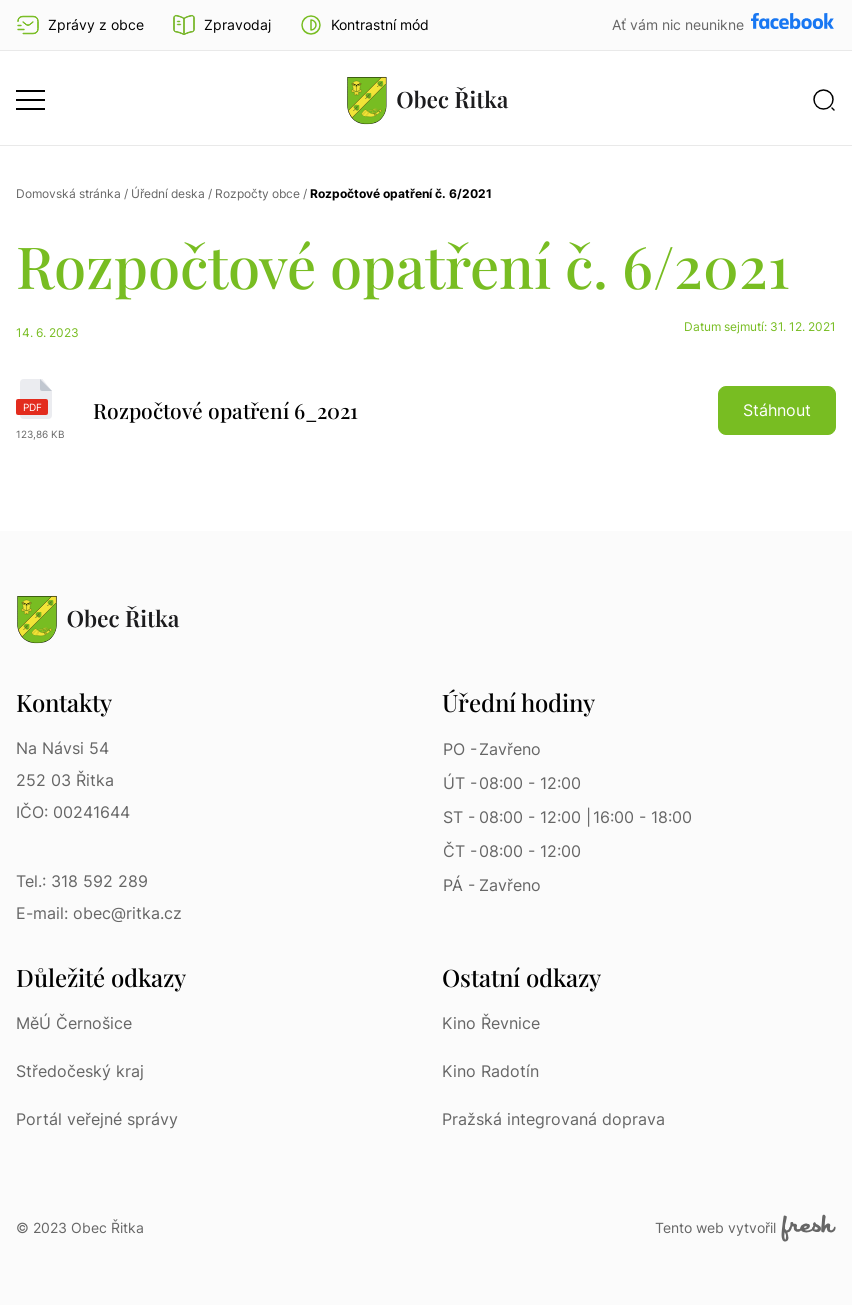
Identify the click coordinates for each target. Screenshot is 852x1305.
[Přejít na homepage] (428, 100)
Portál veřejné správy (97, 1119)
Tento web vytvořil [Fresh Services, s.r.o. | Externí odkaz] (745, 1228)
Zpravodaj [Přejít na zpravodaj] (221, 25)
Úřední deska (168, 193)
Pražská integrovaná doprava (553, 1119)
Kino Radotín (490, 1071)
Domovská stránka (68, 193)
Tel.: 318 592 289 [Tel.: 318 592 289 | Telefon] (82, 881)
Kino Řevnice (491, 1023)
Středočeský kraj (80, 1071)
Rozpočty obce (257, 193)
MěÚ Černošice (74, 1023)
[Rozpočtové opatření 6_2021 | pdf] (426, 410)
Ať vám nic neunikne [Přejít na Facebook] (680, 24)
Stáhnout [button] (777, 410)
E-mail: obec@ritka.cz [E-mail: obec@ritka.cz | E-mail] (99, 913)
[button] (364, 25)
